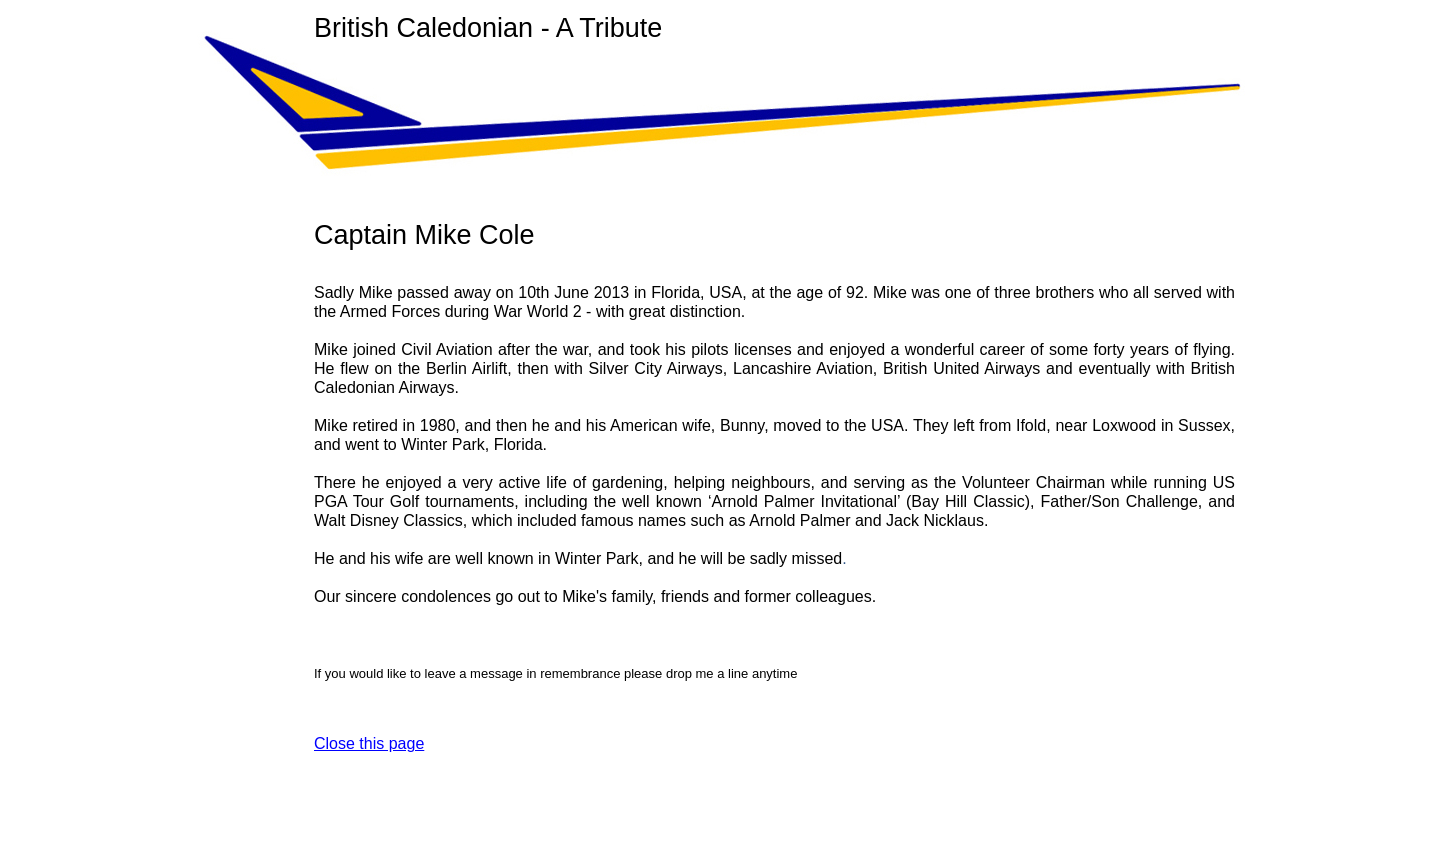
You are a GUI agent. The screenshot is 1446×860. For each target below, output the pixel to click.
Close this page (369, 743)
